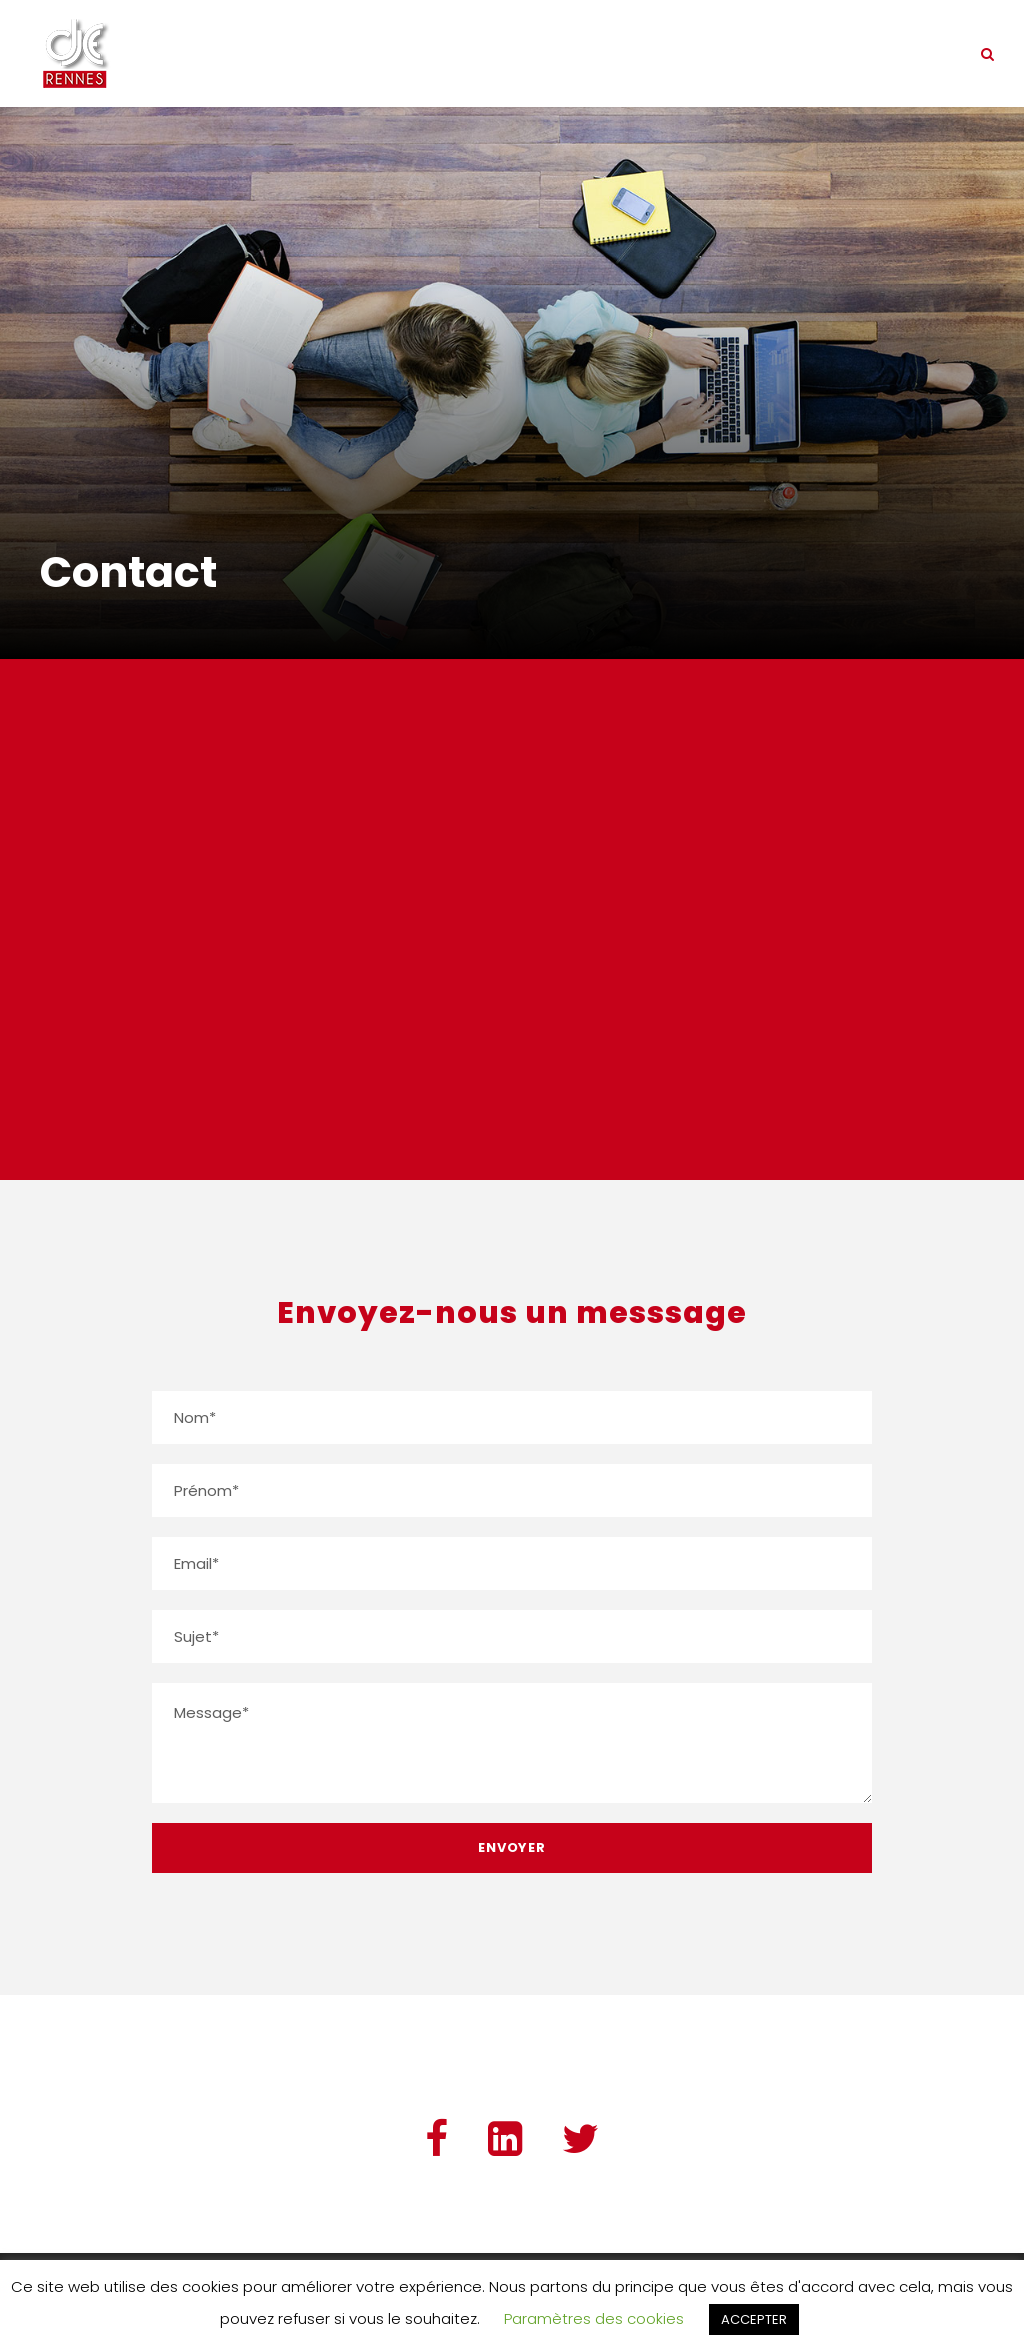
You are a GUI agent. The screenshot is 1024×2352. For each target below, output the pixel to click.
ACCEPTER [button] (754, 2319)
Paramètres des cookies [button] (594, 2318)
